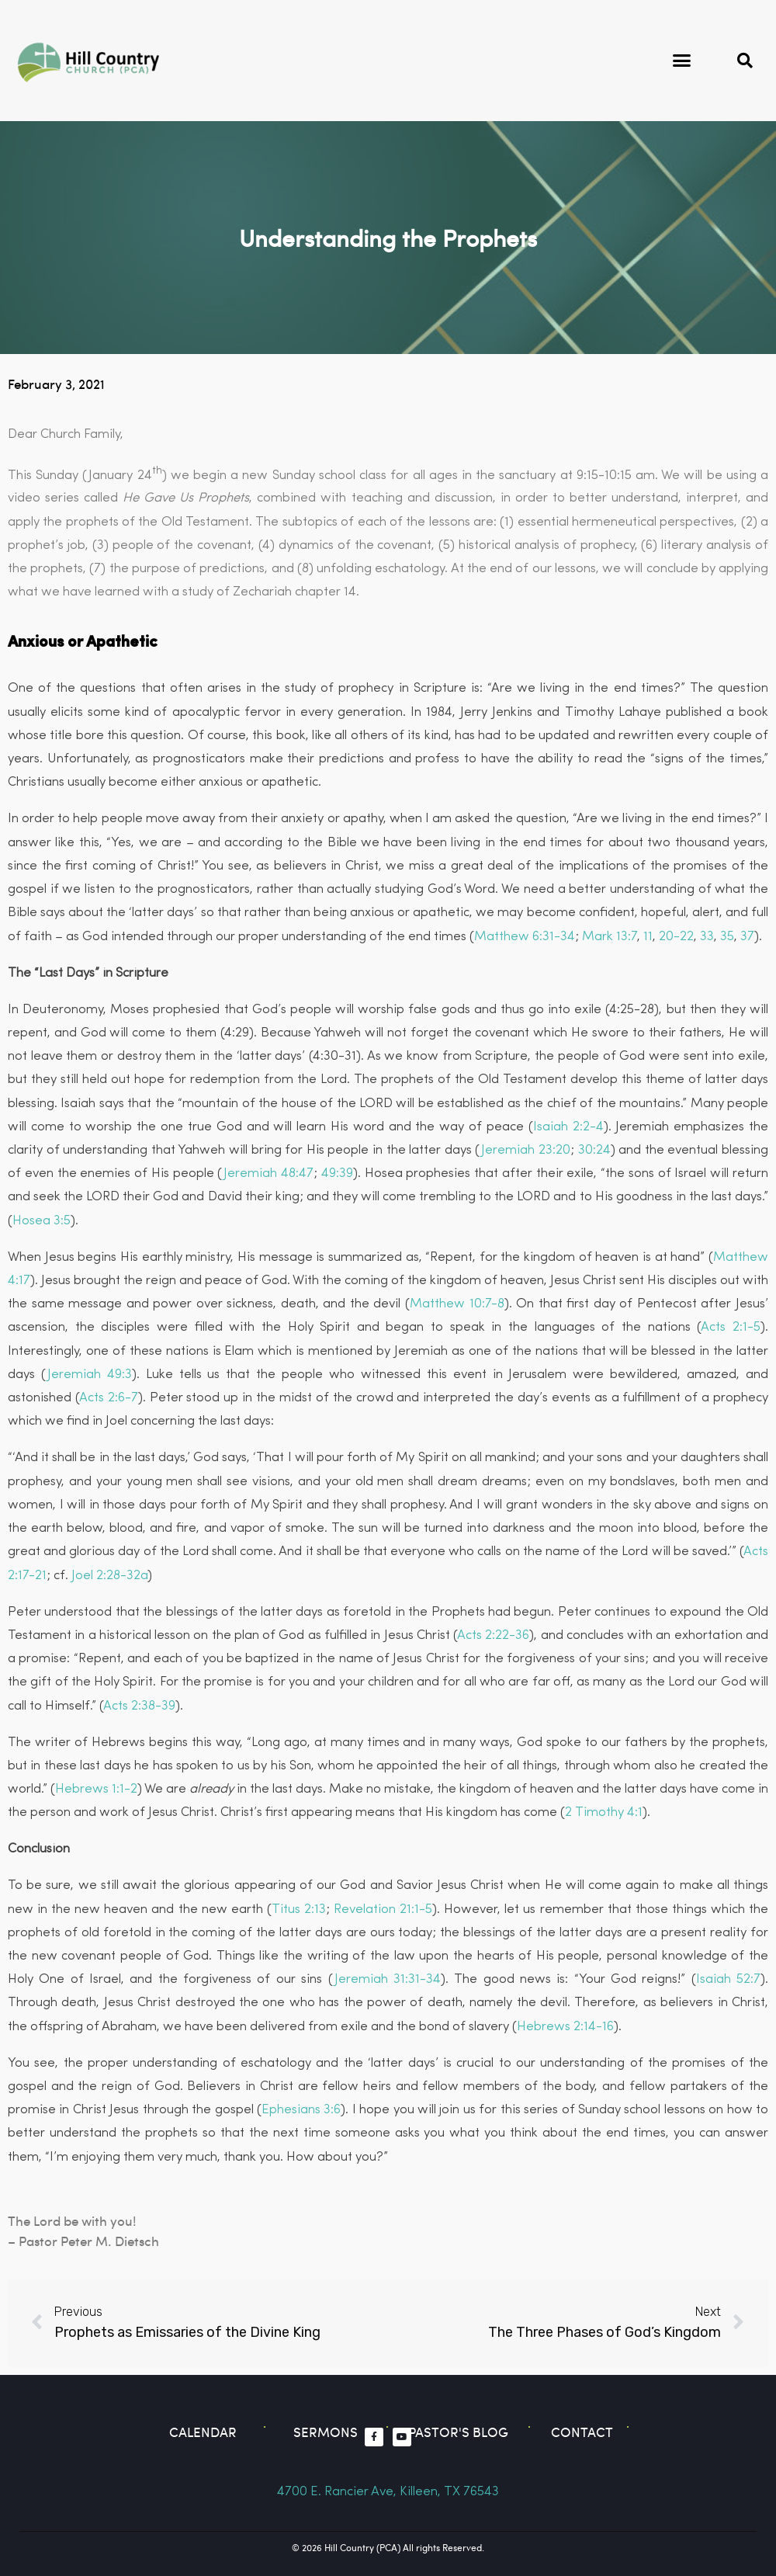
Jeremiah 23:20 (525, 1150)
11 (648, 936)
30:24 (594, 1150)
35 (727, 936)
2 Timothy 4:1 (604, 1812)
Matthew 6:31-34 (524, 936)
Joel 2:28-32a (109, 1575)
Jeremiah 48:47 (268, 1173)
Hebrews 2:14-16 (565, 2026)
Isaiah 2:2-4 (568, 1127)
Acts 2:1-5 (730, 1327)
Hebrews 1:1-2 (96, 1789)
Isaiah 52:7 (728, 1979)
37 (747, 936)
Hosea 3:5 (41, 1220)
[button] (682, 60)
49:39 (337, 1173)
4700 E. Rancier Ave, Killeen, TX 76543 (388, 2491)
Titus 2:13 (299, 1909)
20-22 (676, 936)
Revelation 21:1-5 (383, 1909)
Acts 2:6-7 (108, 1397)
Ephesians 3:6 (301, 2109)
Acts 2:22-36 (493, 1635)
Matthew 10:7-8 (457, 1304)
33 (707, 936)
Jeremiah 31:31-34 (387, 1979)
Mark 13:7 (609, 936)
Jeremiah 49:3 (89, 1374)
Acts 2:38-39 (139, 1706)
